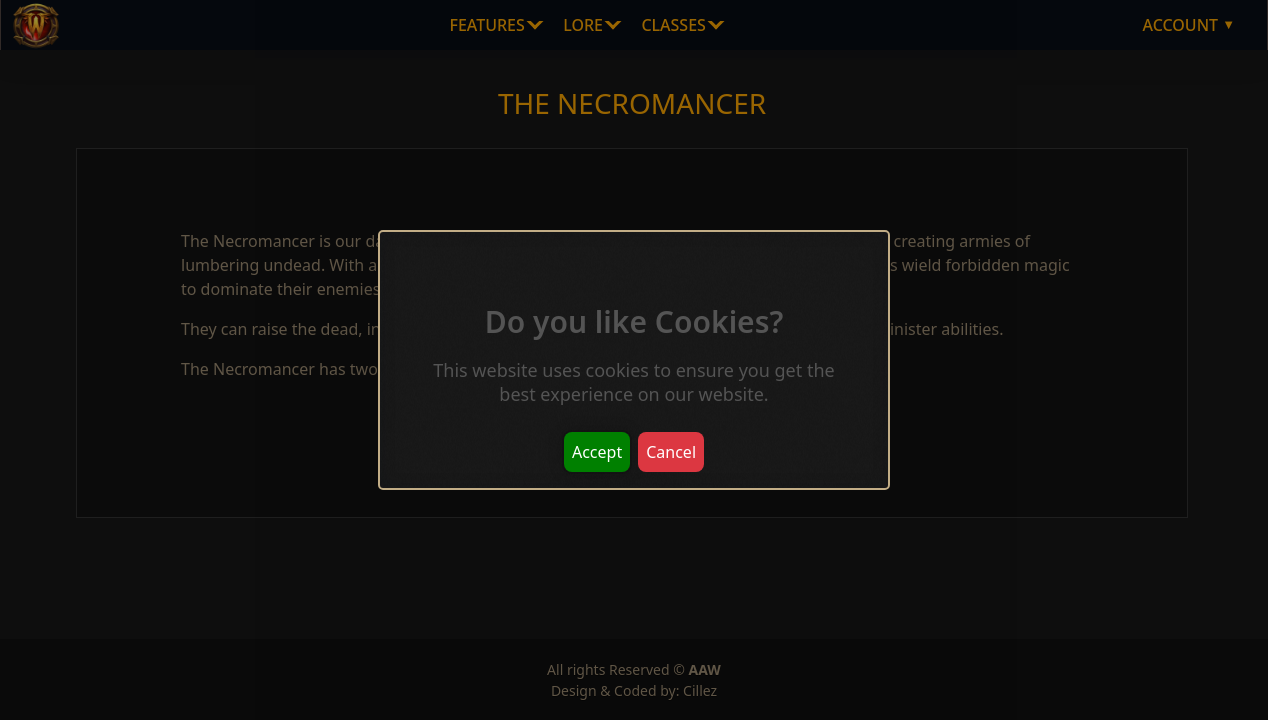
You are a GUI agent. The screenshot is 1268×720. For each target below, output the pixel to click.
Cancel (671, 452)
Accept (597, 452)
